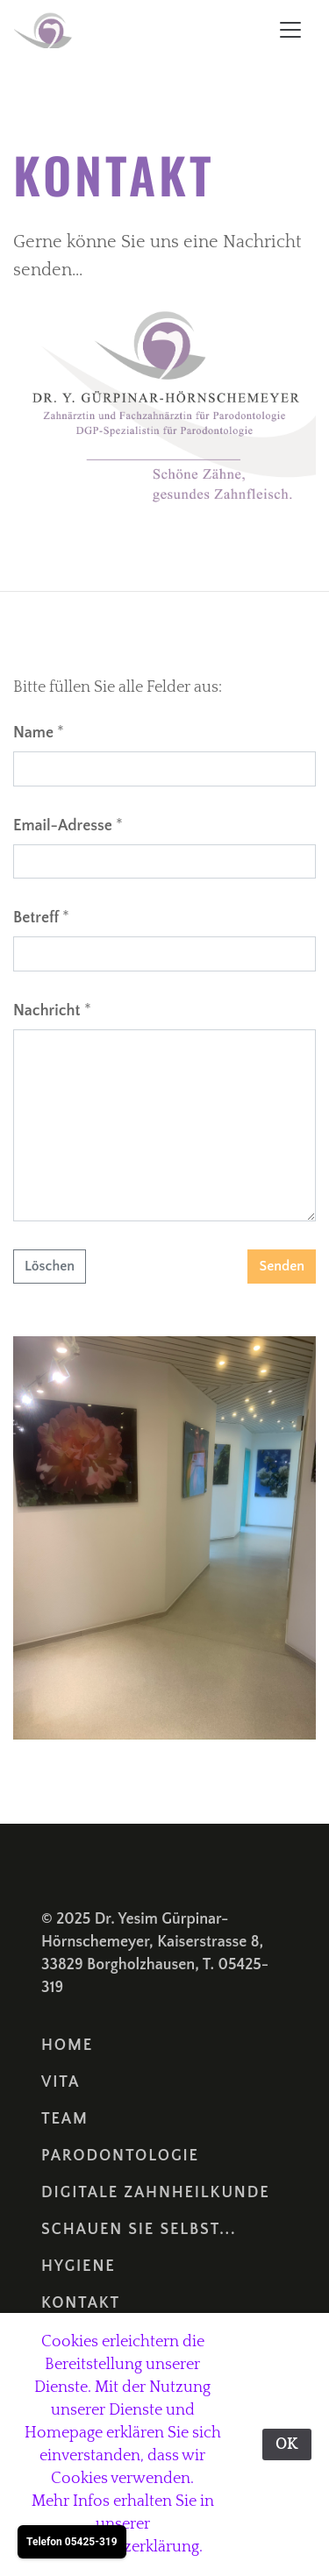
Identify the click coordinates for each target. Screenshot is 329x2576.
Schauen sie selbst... (138, 2229)
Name (33, 733)
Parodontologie (120, 2156)
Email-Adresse (62, 826)
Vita (60, 2082)
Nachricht (47, 1011)
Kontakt (80, 2303)
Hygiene (78, 2266)
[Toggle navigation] (290, 29)
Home (67, 2045)
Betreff (36, 918)
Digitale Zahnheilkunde (155, 2193)
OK (286, 2444)
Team (65, 2119)
